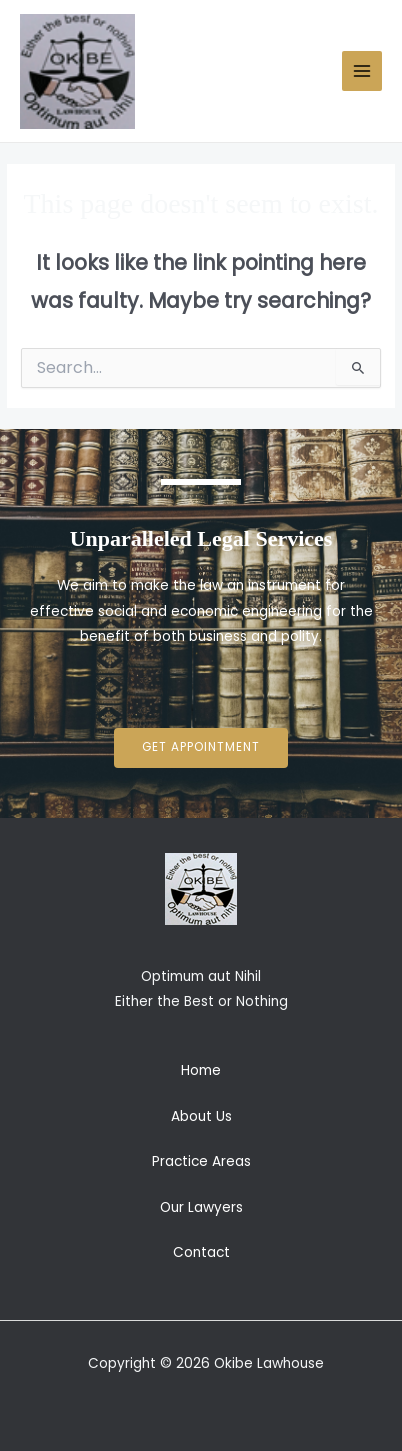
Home (201, 1070)
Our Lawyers (201, 1207)
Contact (201, 1252)
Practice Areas (201, 1161)
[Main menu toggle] (362, 71)
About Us (201, 1116)
